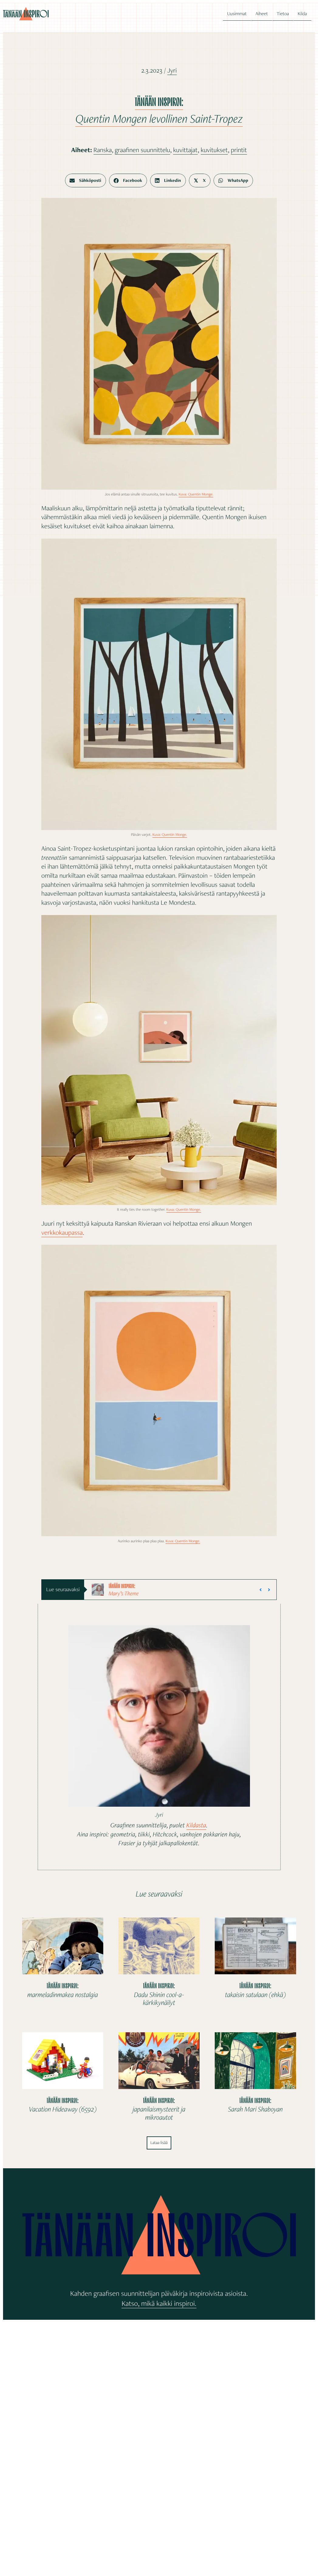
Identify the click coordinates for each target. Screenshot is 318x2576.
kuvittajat (185, 150)
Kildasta (196, 1825)
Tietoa (283, 13)
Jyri (172, 70)
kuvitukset (214, 150)
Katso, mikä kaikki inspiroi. (158, 2303)
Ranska (103, 150)
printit (239, 150)
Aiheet (261, 13)
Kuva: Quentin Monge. (196, 494)
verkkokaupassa (62, 1232)
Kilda (302, 13)
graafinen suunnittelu (142, 150)
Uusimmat (237, 13)
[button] (260, 1589)
